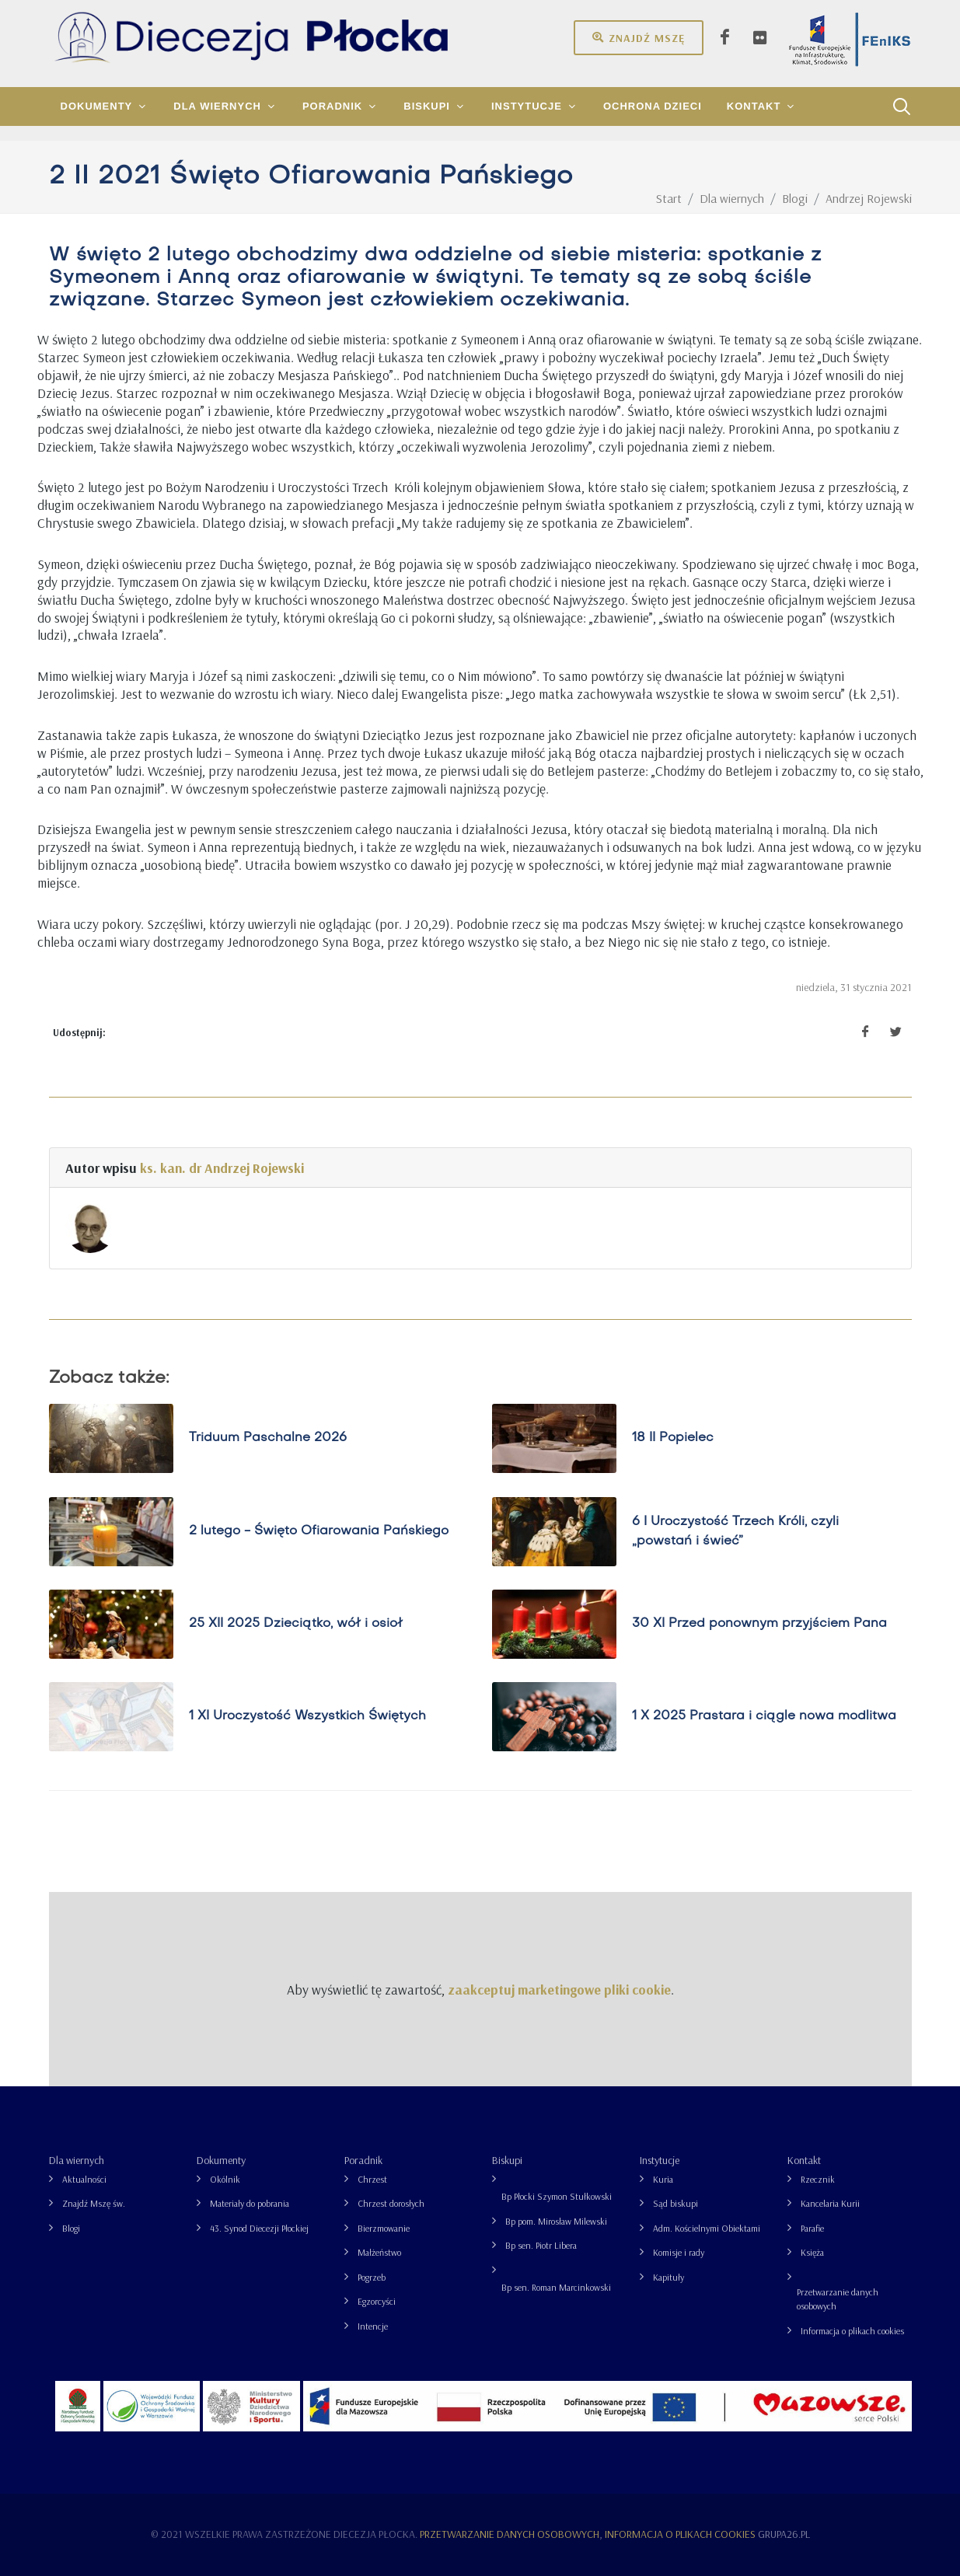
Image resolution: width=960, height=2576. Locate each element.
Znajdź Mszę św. (93, 2203)
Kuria (663, 2179)
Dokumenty (221, 2160)
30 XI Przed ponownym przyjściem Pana (759, 1624)
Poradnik (363, 2160)
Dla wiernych (76, 2160)
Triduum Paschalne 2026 (268, 1439)
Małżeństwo (379, 2252)
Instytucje (659, 2160)
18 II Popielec (673, 1439)
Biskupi (507, 2160)
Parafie (812, 2228)
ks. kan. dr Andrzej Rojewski (222, 1167)
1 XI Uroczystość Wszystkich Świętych (307, 1716)
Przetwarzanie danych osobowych (837, 2299)
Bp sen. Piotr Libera (541, 2245)
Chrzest (372, 2179)
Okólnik (225, 2179)
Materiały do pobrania (249, 2203)
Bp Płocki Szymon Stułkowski (556, 2196)
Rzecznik (818, 2179)
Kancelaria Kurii (830, 2203)
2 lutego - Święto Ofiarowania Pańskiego (319, 1531)
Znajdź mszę (638, 37)
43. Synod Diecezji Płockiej (259, 2228)
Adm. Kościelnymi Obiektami (706, 2228)
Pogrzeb (372, 2277)
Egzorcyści (377, 2301)
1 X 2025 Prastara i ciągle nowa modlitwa (764, 1716)
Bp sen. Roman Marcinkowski (556, 2287)
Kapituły (668, 2277)
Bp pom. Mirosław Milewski (556, 2221)
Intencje (373, 2326)
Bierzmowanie (384, 2228)
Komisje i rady (678, 2252)
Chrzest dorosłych (391, 2203)
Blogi (71, 2228)
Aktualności (84, 2179)
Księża (812, 2252)
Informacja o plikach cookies (852, 2331)
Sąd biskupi (675, 2203)
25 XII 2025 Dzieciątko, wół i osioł (296, 1624)
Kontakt (804, 2160)
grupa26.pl (784, 2534)
